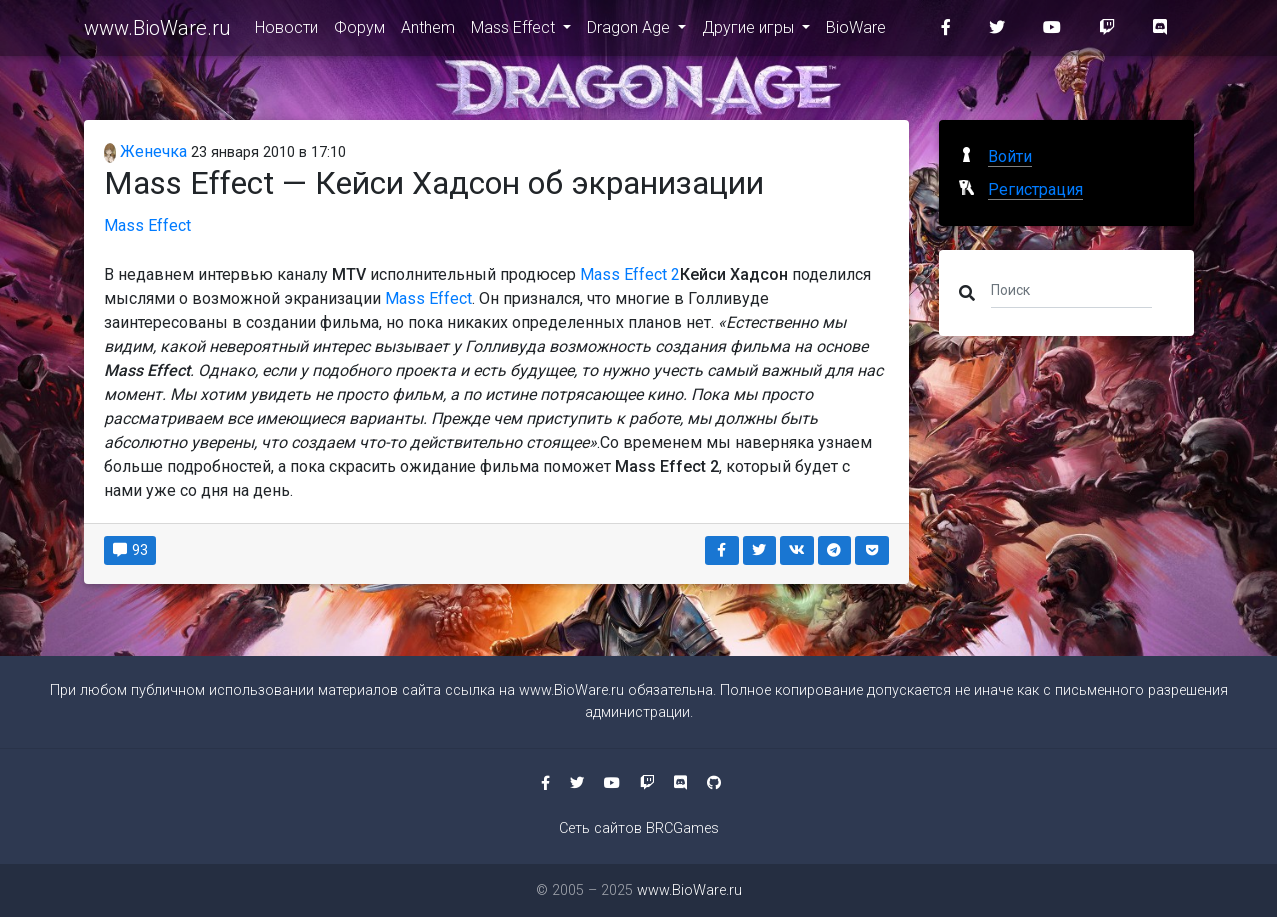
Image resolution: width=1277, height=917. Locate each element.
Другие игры (750, 31)
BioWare (856, 31)
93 (130, 550)
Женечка (146, 151)
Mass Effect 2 (630, 274)
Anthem (428, 31)
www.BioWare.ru (157, 32)
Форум (359, 31)
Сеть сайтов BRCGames (639, 828)
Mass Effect (515, 31)
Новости (286, 31)
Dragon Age (630, 31)
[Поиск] (1071, 289)
